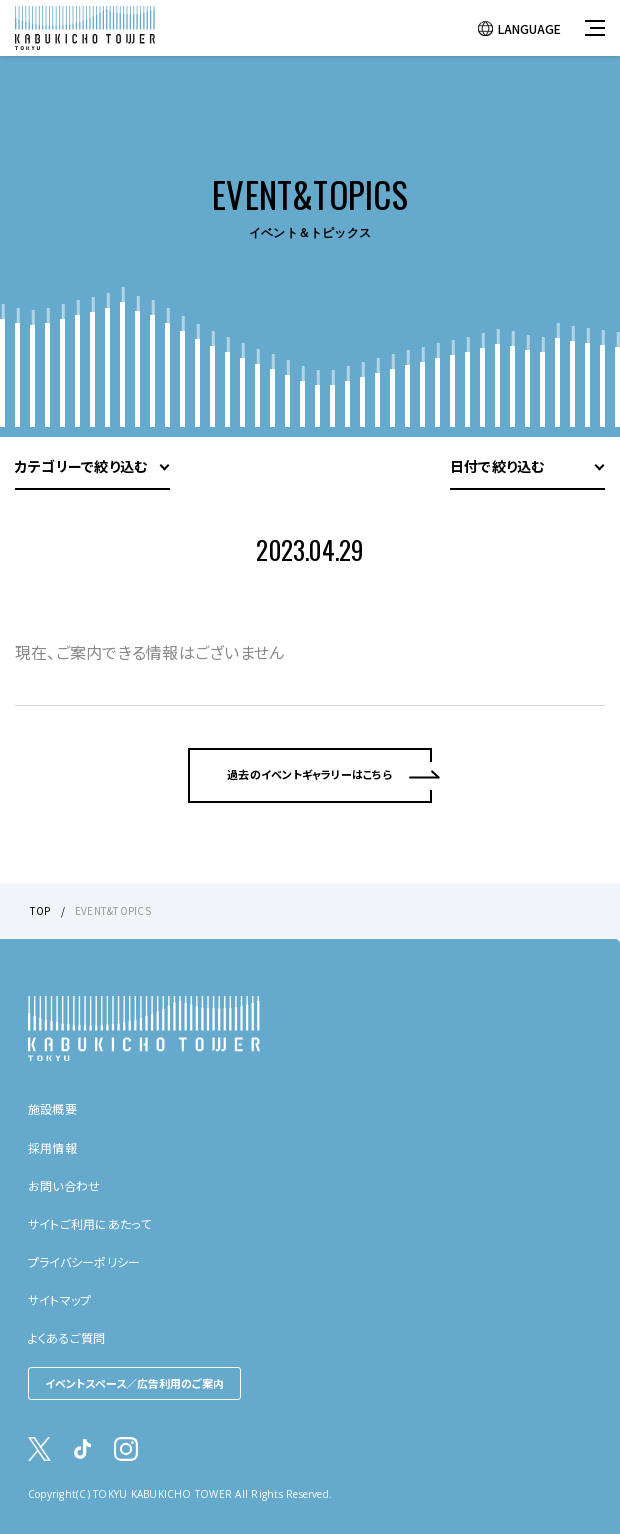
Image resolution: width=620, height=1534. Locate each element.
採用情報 (52, 1147)
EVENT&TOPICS (113, 910)
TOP (40, 910)
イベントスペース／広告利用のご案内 (134, 1383)
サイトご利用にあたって (90, 1223)
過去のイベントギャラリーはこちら (310, 774)
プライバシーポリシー (84, 1261)
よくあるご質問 (67, 1337)
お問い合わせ (64, 1185)
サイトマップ (59, 1299)
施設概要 (52, 1108)
